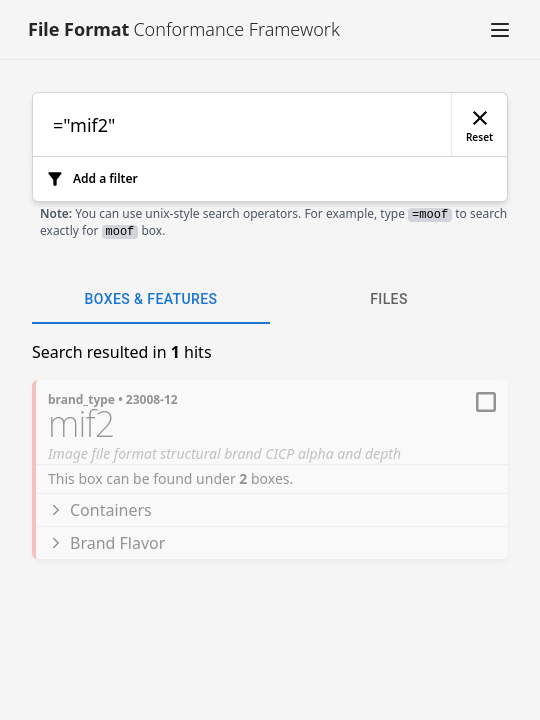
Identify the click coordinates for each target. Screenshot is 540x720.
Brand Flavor (106, 543)
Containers (100, 510)
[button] (500, 30)
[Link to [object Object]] (178, 29)
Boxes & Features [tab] (151, 300)
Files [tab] (389, 300)
